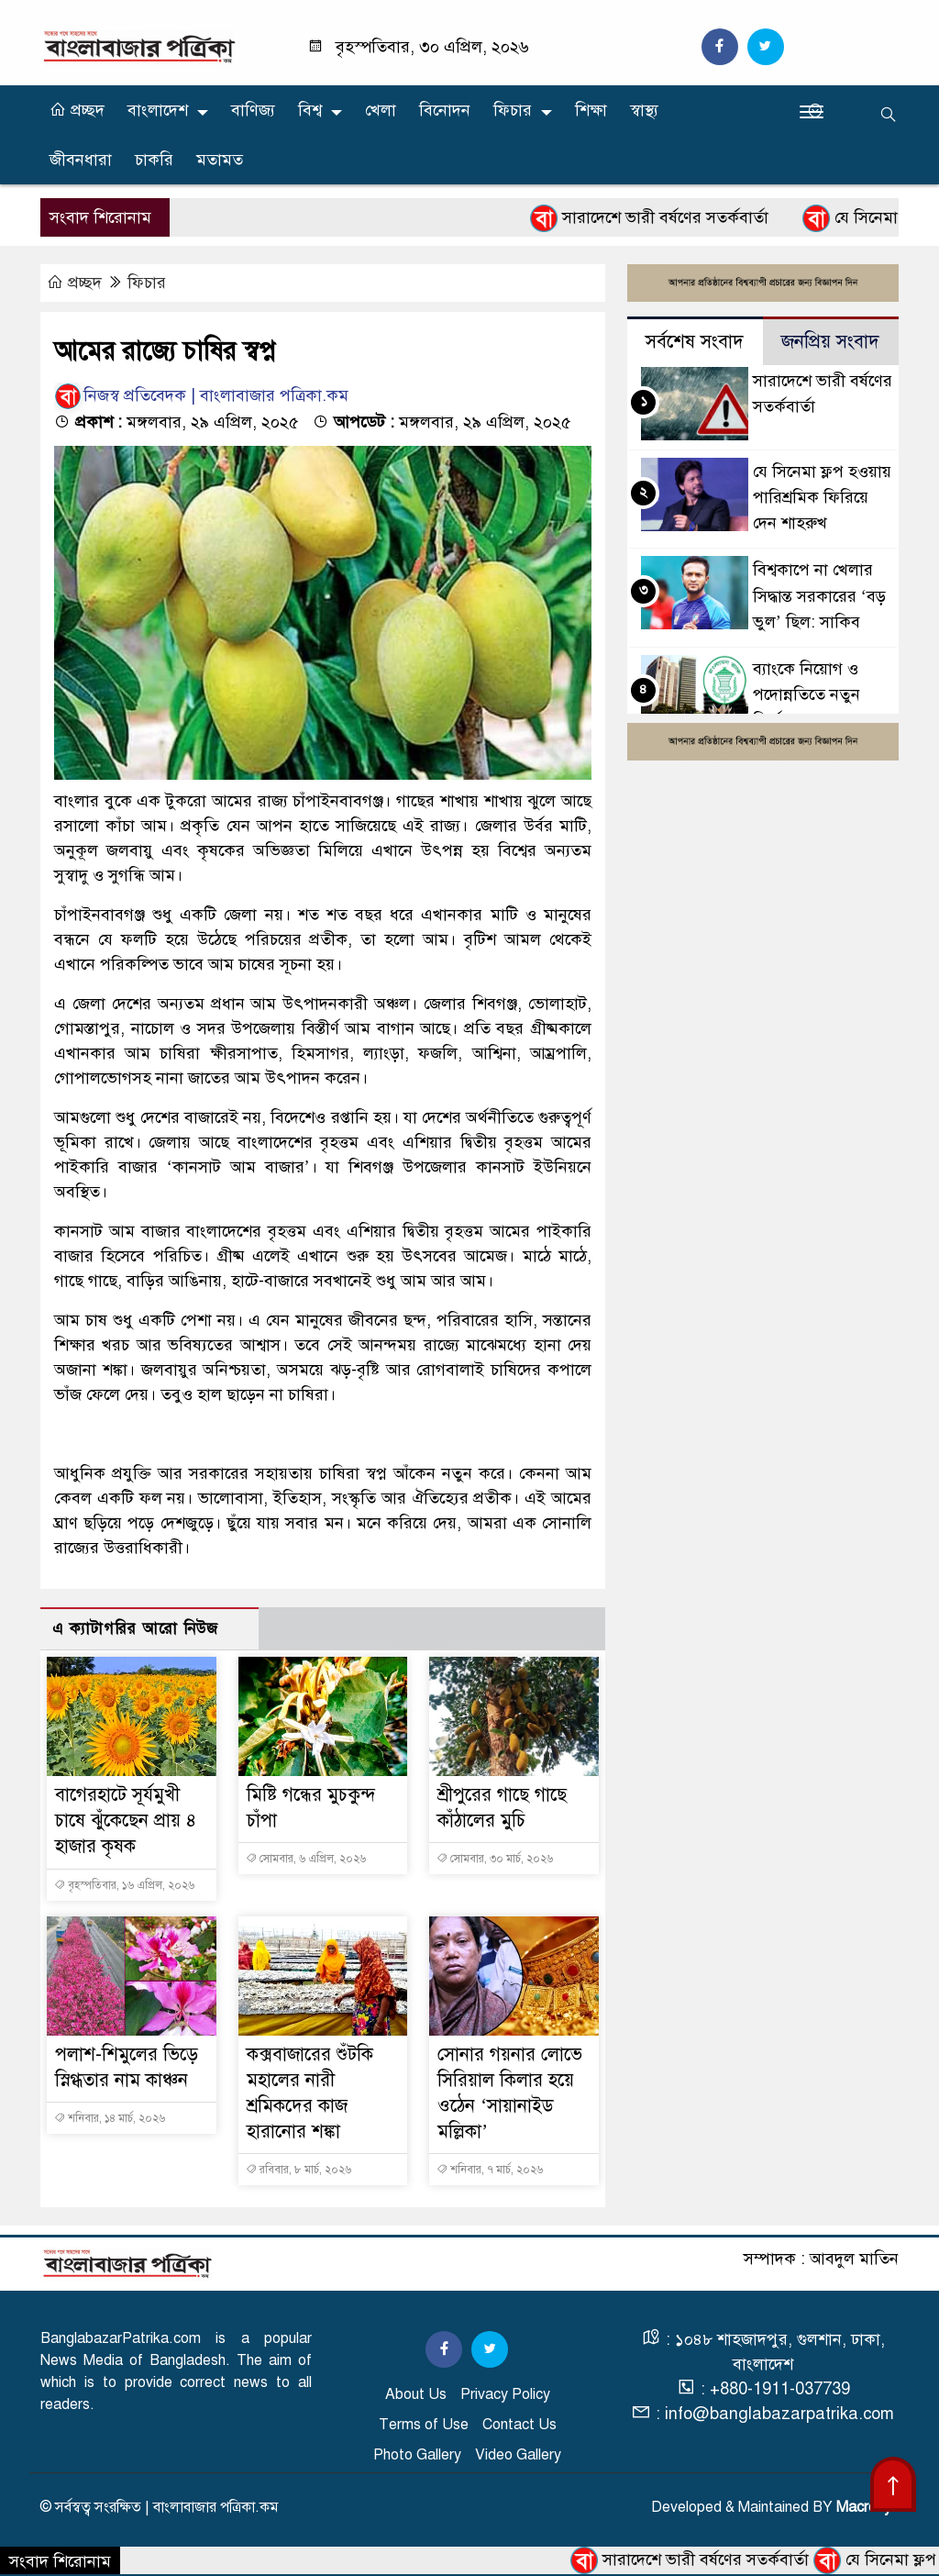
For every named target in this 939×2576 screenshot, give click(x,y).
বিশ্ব (310, 110)
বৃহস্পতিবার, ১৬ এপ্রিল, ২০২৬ (124, 1885)
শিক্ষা (591, 110)
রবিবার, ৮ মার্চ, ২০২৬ (298, 2169)
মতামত (219, 160)
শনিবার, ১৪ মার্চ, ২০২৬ (109, 2118)
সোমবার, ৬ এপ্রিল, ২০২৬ (306, 1858)
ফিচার (512, 110)
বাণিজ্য (253, 110)
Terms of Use (424, 2424)
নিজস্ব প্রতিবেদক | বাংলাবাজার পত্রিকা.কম (201, 395)
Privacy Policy (505, 2394)
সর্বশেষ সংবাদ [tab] (695, 341)
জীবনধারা (81, 160)
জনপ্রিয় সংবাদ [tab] (830, 341)
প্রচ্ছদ (77, 110)
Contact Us (519, 2424)
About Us (416, 2394)
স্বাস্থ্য (644, 110)
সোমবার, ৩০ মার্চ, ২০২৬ (494, 1858)
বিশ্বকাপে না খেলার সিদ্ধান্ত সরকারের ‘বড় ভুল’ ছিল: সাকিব (819, 595)
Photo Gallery (417, 2455)
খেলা (380, 110)
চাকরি (154, 160)
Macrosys (867, 2507)
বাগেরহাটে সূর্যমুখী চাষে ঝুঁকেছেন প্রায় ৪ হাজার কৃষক (125, 1820)
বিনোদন (444, 110)
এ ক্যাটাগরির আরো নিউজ (135, 1628)
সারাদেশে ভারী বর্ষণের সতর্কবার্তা (673, 218)
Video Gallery (518, 2455)
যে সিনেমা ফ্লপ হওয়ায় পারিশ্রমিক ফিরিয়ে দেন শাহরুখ (822, 497)
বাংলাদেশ (157, 110)
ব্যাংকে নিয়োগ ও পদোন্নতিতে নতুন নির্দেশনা (806, 694)
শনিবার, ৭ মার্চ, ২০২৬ (489, 2169)
